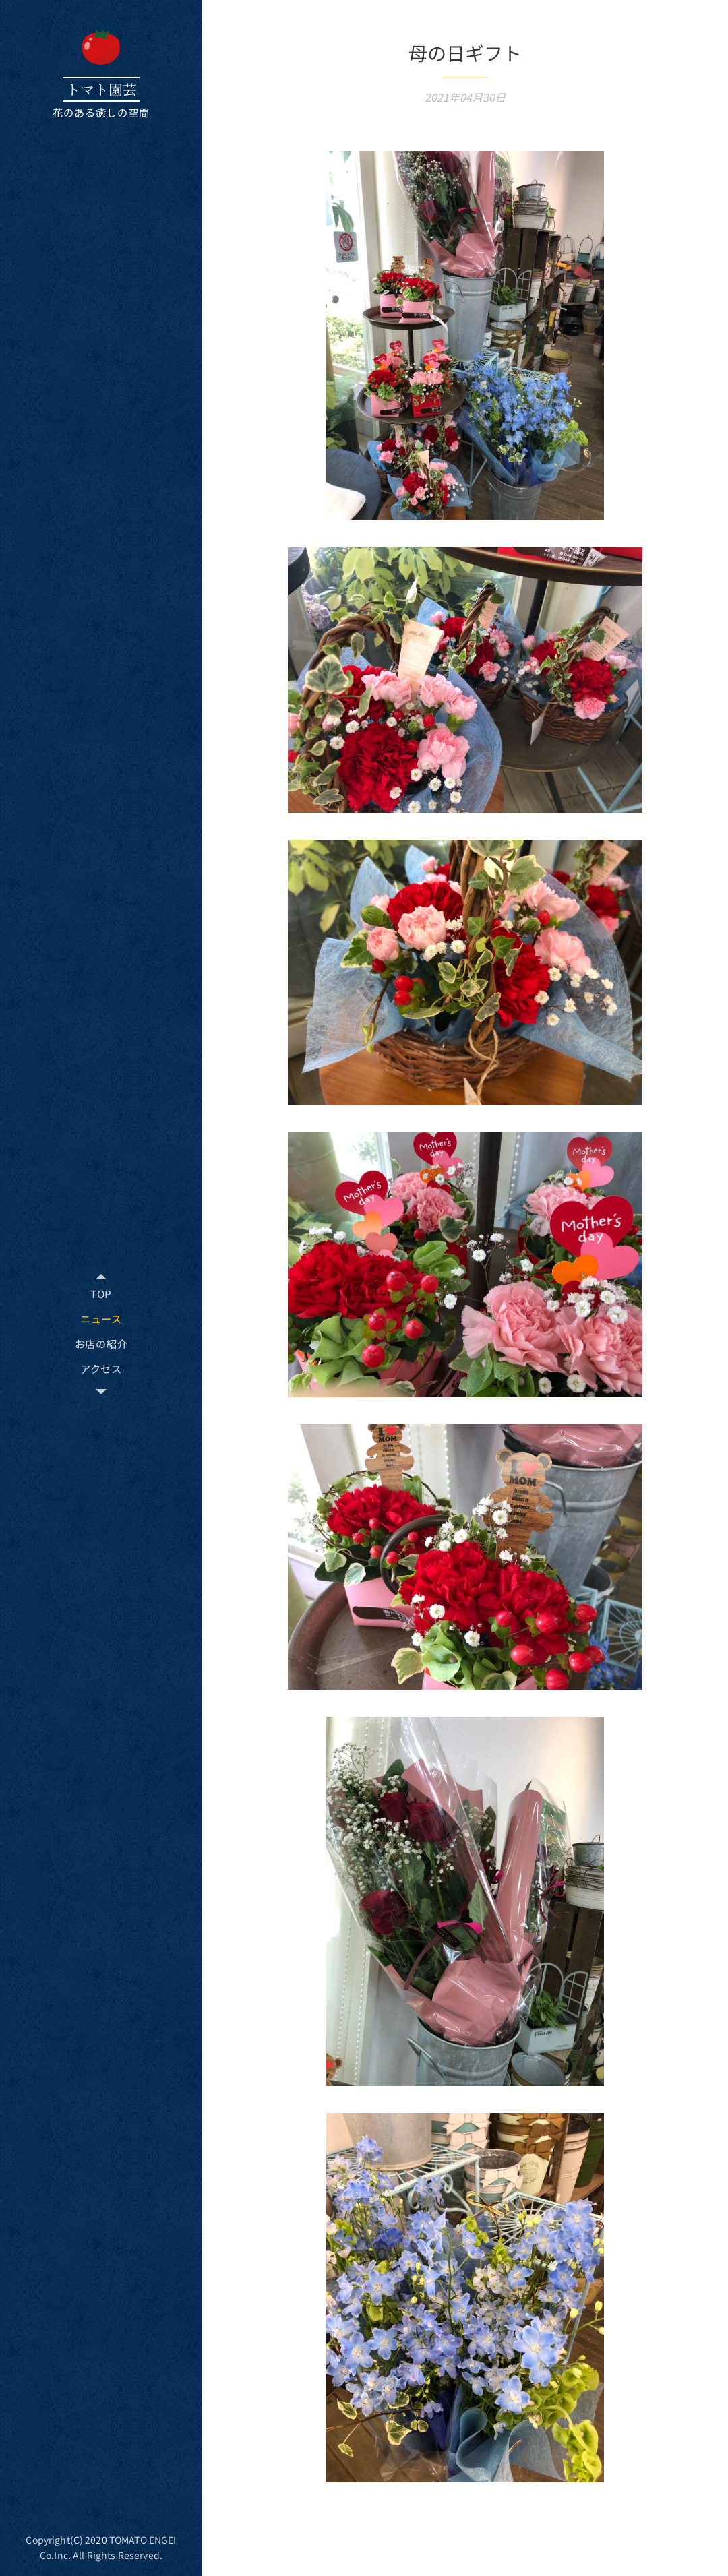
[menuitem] (101, 1293)
